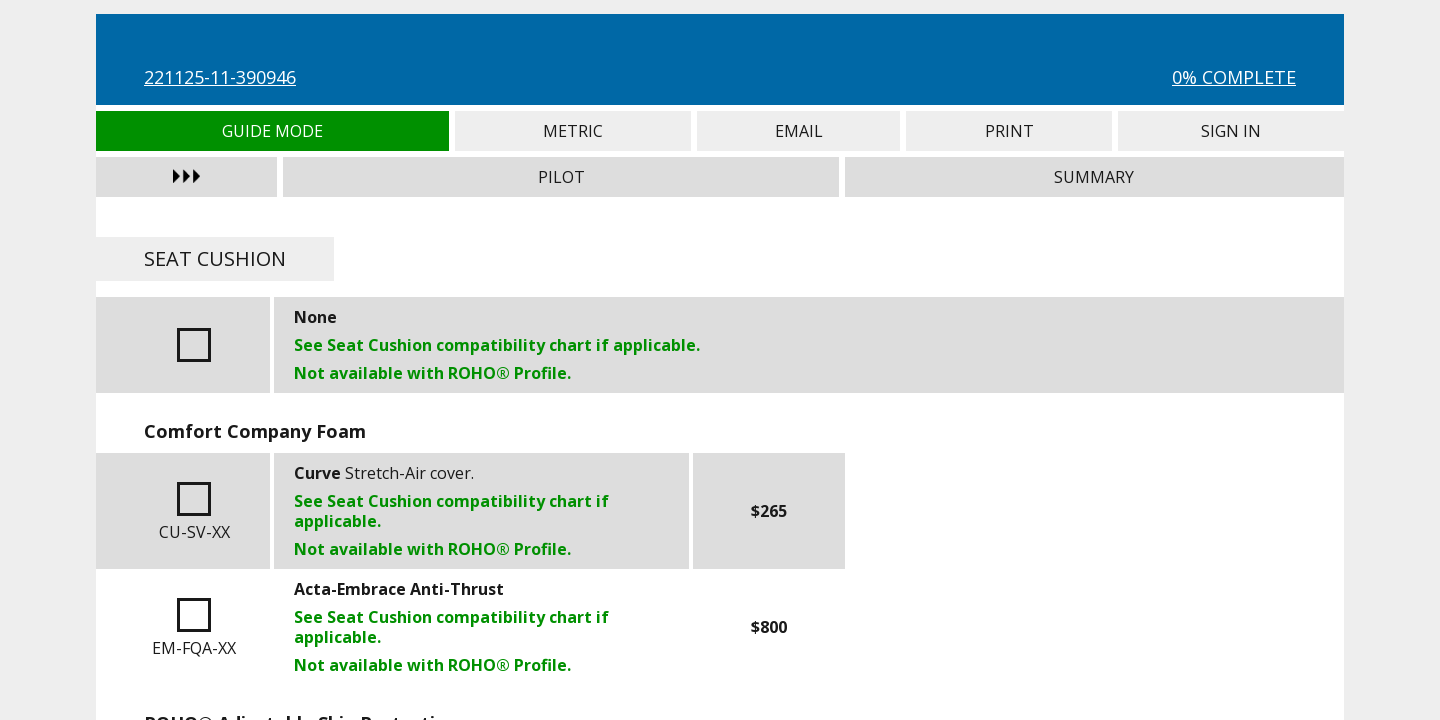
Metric (573, 131)
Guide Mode (272, 131)
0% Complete (1234, 77)
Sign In (1231, 131)
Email (798, 131)
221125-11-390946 (220, 77)
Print (1009, 131)
